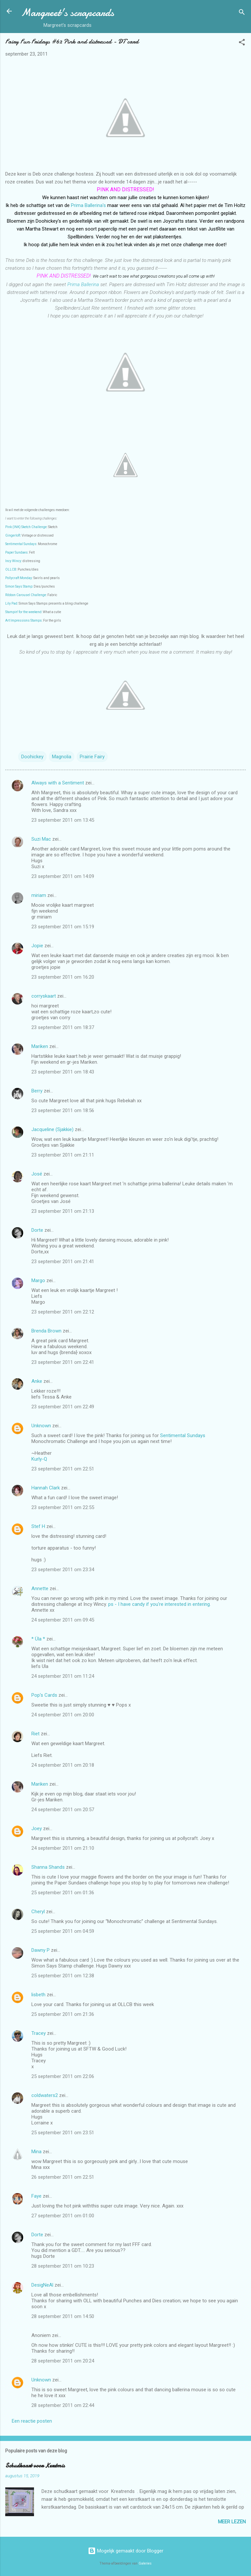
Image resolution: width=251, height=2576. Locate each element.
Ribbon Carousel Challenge (25, 595)
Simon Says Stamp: (19, 586)
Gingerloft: (13, 535)
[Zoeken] (242, 13)
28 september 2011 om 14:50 (62, 2316)
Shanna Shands (48, 1867)
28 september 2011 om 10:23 (62, 2266)
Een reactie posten (32, 2421)
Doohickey (32, 757)
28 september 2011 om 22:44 (62, 2405)
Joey (36, 1828)
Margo (38, 1280)
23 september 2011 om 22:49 (62, 1407)
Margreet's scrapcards (67, 12)
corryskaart (43, 996)
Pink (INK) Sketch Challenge (26, 527)
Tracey (38, 2033)
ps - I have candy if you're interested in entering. (159, 1604)
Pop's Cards (44, 1695)
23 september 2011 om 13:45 (62, 820)
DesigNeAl (42, 2285)
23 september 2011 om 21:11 (62, 1155)
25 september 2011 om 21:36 (62, 2014)
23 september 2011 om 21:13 (62, 1211)
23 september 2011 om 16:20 (62, 977)
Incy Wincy (13, 561)
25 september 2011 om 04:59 (62, 1931)
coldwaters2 (44, 2095)
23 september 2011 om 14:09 (62, 876)
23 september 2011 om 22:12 (62, 1312)
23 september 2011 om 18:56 (62, 1110)
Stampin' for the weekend (23, 612)
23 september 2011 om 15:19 (62, 927)
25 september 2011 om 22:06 (62, 2076)
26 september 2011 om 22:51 (62, 2177)
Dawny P (40, 1950)
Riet (35, 1734)
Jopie (37, 946)
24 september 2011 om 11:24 (62, 1676)
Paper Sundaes (16, 552)
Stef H (38, 1526)
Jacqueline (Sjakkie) (52, 1129)
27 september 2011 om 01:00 (62, 2216)
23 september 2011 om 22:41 (62, 1362)
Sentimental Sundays (21, 544)
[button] (242, 43)
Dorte (37, 1230)
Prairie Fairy (92, 757)
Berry (37, 1091)
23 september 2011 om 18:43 (62, 1072)
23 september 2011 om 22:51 (62, 1469)
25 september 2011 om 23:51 (62, 2133)
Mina (36, 2152)
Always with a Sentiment (57, 783)
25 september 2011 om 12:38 (62, 1976)
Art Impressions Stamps (23, 620)
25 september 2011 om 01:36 (62, 1893)
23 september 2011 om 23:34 (62, 1569)
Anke (36, 1381)
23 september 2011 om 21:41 (62, 1261)
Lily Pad (11, 603)
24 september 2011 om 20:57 (62, 1809)
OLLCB (10, 569)
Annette (39, 1588)
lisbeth (38, 1995)
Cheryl (38, 1912)
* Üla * (38, 1639)
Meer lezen (232, 2522)
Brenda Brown (46, 1331)
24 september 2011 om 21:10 (62, 1848)
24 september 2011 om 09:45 (62, 1620)
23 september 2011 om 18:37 (62, 1027)
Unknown (41, 1426)
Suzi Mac (41, 839)
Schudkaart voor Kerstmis (35, 2466)
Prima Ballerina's (88, 205)
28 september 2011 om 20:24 (62, 2361)
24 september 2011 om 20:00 (62, 1715)
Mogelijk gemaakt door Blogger (125, 2551)
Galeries (145, 2563)
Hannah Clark (45, 1488)
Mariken (39, 1046)
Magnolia (61, 757)
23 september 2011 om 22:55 (62, 1507)
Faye (36, 2196)
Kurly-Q (39, 1459)
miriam (38, 895)
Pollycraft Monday (18, 578)
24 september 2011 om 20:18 (62, 1765)
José (36, 1174)
